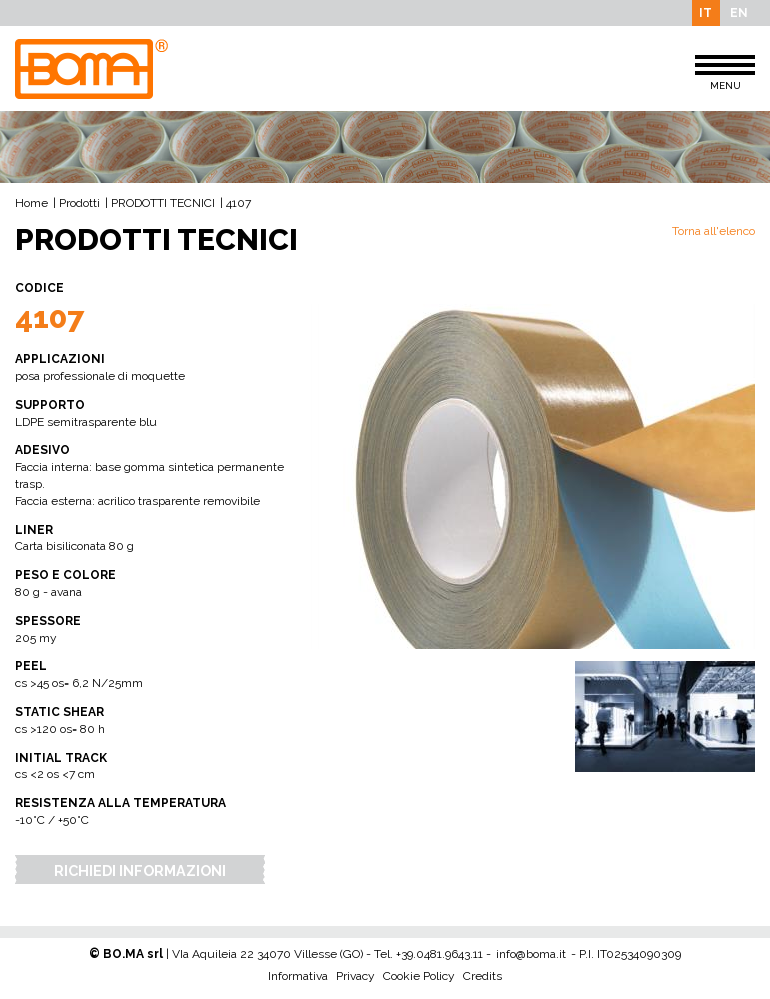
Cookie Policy (419, 976)
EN (739, 13)
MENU (725, 73)
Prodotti (79, 203)
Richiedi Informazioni (140, 870)
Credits (482, 976)
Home (31, 203)
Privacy (355, 976)
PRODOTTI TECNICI (163, 203)
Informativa (298, 976)
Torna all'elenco (713, 231)
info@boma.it (531, 954)
